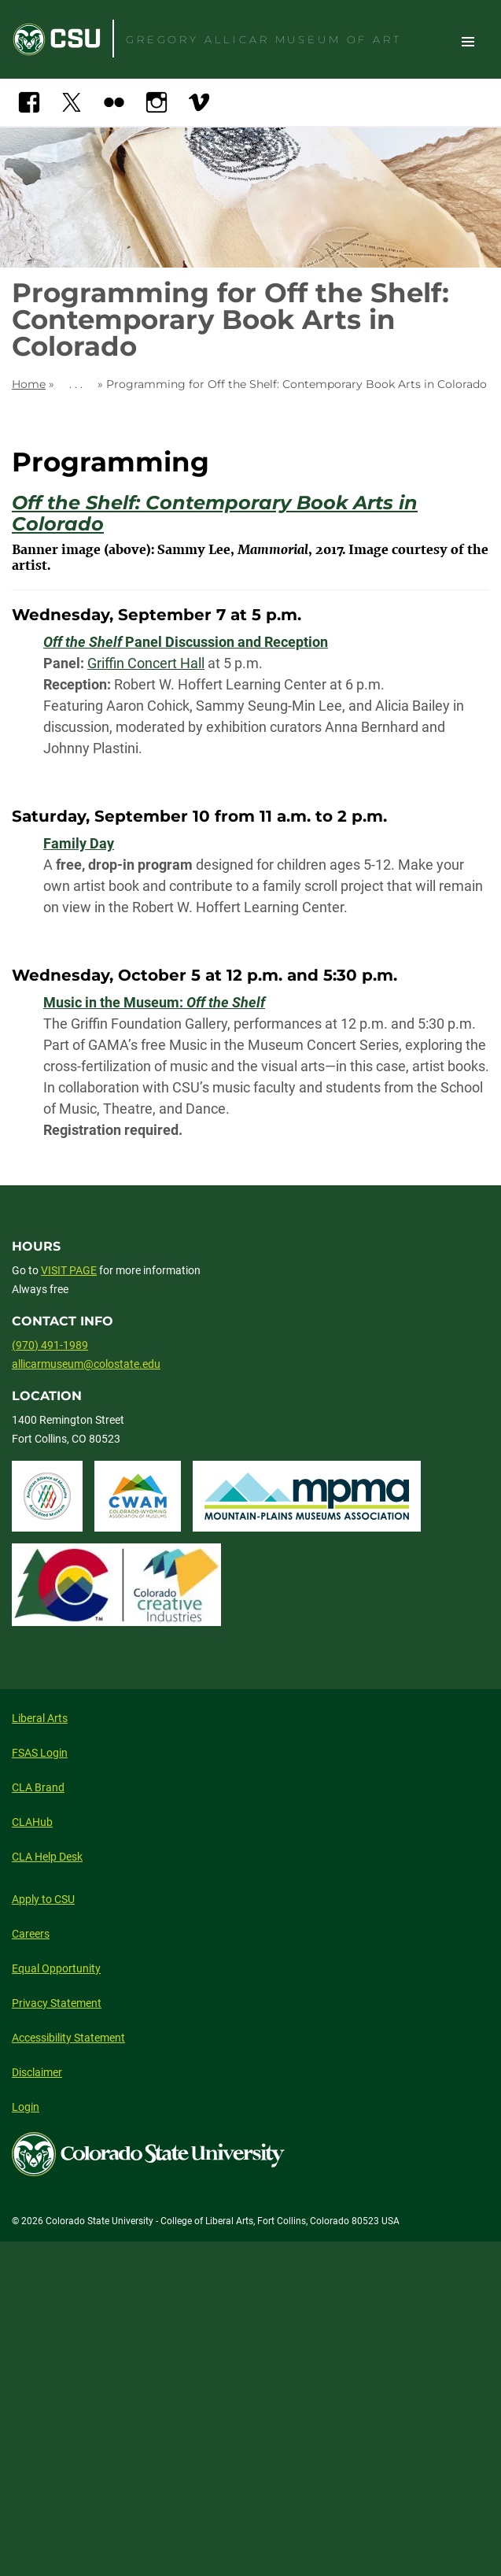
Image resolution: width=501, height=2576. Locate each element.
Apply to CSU (43, 1899)
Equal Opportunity (56, 1968)
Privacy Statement (56, 2003)
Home (29, 384)
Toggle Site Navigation (468, 41)
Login (25, 2107)
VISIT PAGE (69, 1270)
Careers (31, 1933)
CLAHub (32, 1822)
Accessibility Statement (68, 2037)
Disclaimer (37, 2072)
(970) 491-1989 (50, 1345)
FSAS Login (40, 1752)
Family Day (78, 843)
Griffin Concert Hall (145, 663)
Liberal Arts (40, 1718)
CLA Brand (38, 1787)
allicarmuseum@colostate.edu (86, 1364)
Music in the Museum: (154, 1002)
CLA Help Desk (47, 1856)
